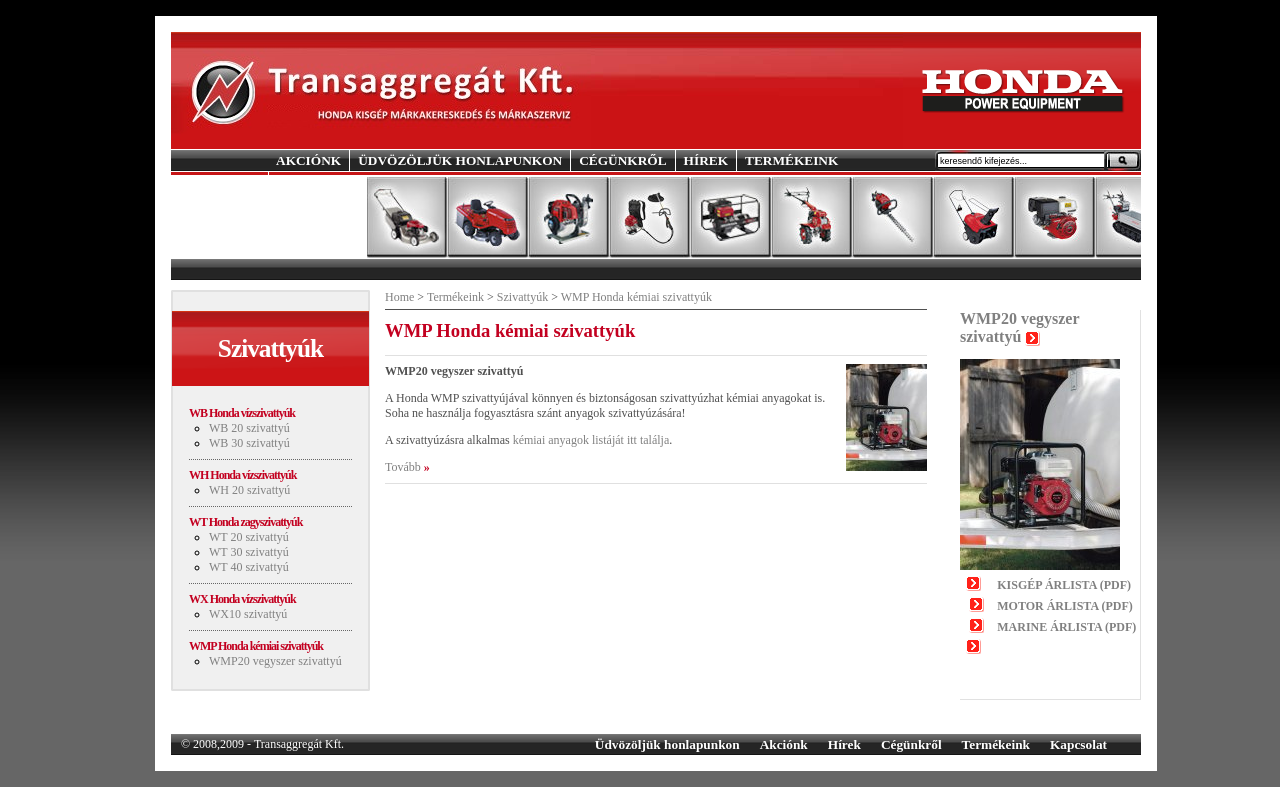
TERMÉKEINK (791, 160)
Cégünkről (911, 744)
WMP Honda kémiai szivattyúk (256, 646)
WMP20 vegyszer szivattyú (275, 661)
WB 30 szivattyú (249, 443)
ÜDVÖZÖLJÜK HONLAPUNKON (460, 160)
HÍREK (706, 160)
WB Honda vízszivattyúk (242, 413)
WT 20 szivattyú (249, 537)
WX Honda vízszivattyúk (242, 599)
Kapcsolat (1078, 744)
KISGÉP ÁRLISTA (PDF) (1064, 585)
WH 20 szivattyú (249, 490)
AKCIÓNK (308, 160)
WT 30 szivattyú (249, 552)
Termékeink (455, 297)
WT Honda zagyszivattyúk (245, 522)
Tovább (403, 467)
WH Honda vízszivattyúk (242, 475)
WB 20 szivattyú (249, 428)
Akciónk (784, 744)
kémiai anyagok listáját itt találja (591, 440)
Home (399, 297)
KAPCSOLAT (318, 181)
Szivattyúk (522, 297)
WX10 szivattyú (248, 614)
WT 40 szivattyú (249, 567)
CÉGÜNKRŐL (622, 160)
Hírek (844, 744)
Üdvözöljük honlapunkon (667, 744)
